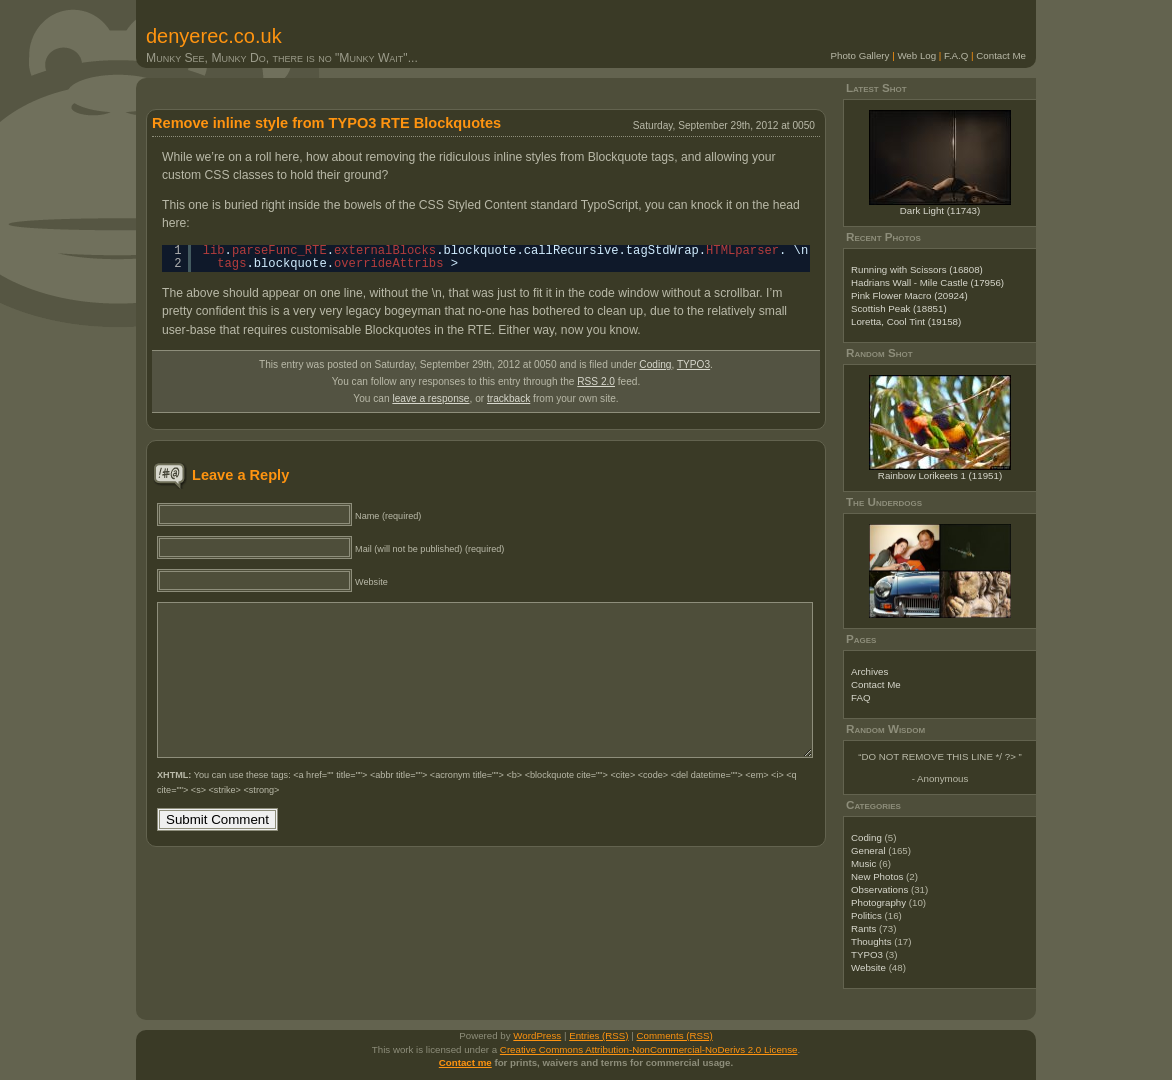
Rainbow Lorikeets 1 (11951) (940, 475)
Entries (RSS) (598, 1035)
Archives (869, 671)
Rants (863, 928)
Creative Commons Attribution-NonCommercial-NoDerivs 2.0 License (649, 1049)
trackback (508, 398)
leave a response (430, 398)
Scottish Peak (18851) (899, 308)
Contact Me (1001, 55)
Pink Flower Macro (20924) (909, 295)
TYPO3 (693, 364)
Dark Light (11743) (940, 210)
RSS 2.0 (596, 381)
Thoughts (871, 941)
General (868, 850)
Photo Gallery (860, 55)
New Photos (877, 876)
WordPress (537, 1035)
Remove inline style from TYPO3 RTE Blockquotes (326, 123)
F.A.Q (956, 55)
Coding (655, 364)
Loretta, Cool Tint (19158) (906, 321)
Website (868, 967)
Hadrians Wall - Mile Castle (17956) (927, 282)
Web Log (916, 55)
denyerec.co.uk (214, 36)
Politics (866, 915)
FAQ (860, 697)
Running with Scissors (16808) (917, 269)
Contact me (465, 1062)
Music (863, 863)
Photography (878, 902)
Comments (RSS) (675, 1035)
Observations (879, 889)
